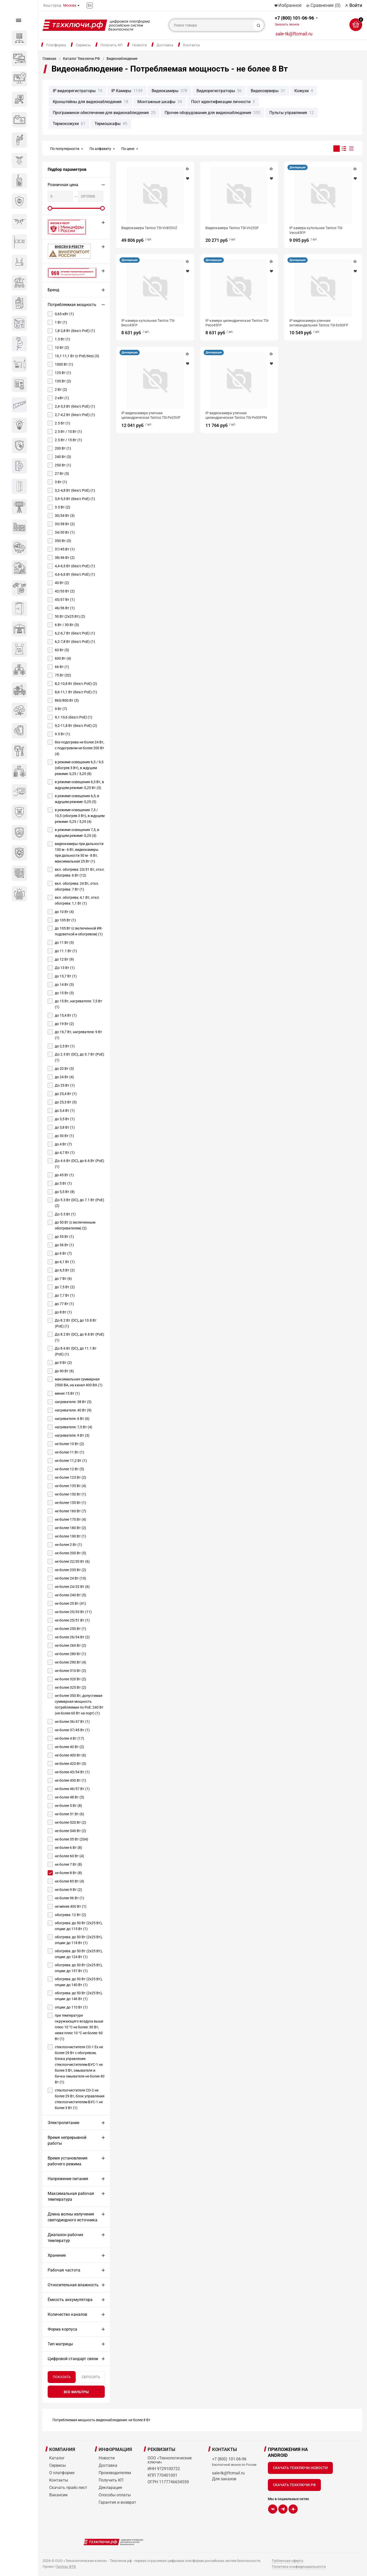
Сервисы (83, 45)
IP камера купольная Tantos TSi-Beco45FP (148, 322)
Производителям (115, 2472)
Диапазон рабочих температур (65, 2237)
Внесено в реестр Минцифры (64, 227)
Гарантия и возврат (117, 2502)
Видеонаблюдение (122, 59)
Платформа (56, 45)
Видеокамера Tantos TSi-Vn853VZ (149, 228)
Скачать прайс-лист (68, 2487)
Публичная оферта (287, 2561)
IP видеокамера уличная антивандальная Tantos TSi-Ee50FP (318, 322)
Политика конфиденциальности (299, 2567)
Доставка (164, 45)
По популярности (64, 149)
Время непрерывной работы (67, 2140)
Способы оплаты (115, 2494)
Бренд (53, 289)
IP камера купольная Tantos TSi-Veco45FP (316, 230)
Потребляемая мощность (72, 304)
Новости (139, 45)
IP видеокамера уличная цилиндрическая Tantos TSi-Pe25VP (150, 415)
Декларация (298, 167)
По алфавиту (100, 149)
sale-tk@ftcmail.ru (294, 33)
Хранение (57, 2255)
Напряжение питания (68, 2178)
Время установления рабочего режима (67, 2161)
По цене (127, 149)
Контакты (191, 45)
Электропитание (63, 2122)
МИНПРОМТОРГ (63, 251)
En (90, 5)
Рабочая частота (64, 2270)
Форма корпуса (62, 2329)
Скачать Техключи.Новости (300, 2468)
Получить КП (111, 45)
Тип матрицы (60, 2344)
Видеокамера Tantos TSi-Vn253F (232, 228)
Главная (49, 59)
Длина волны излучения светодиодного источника (72, 2217)
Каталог (57, 2458)
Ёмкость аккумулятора (70, 2299)
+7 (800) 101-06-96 (294, 20)
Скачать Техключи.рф (294, 2485)
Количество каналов (67, 2314)
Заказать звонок (287, 24)
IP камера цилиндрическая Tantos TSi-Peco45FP (237, 322)
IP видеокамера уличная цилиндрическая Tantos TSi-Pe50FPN (236, 415)
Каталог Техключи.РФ (81, 59)
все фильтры (76, 2392)
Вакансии (58, 2494)
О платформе (61, 2472)
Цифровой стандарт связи (73, 2358)
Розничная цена (63, 184)
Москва (69, 5)
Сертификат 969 (63, 272)
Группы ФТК (66, 2567)
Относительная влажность (73, 2284)
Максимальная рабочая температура (71, 2196)
